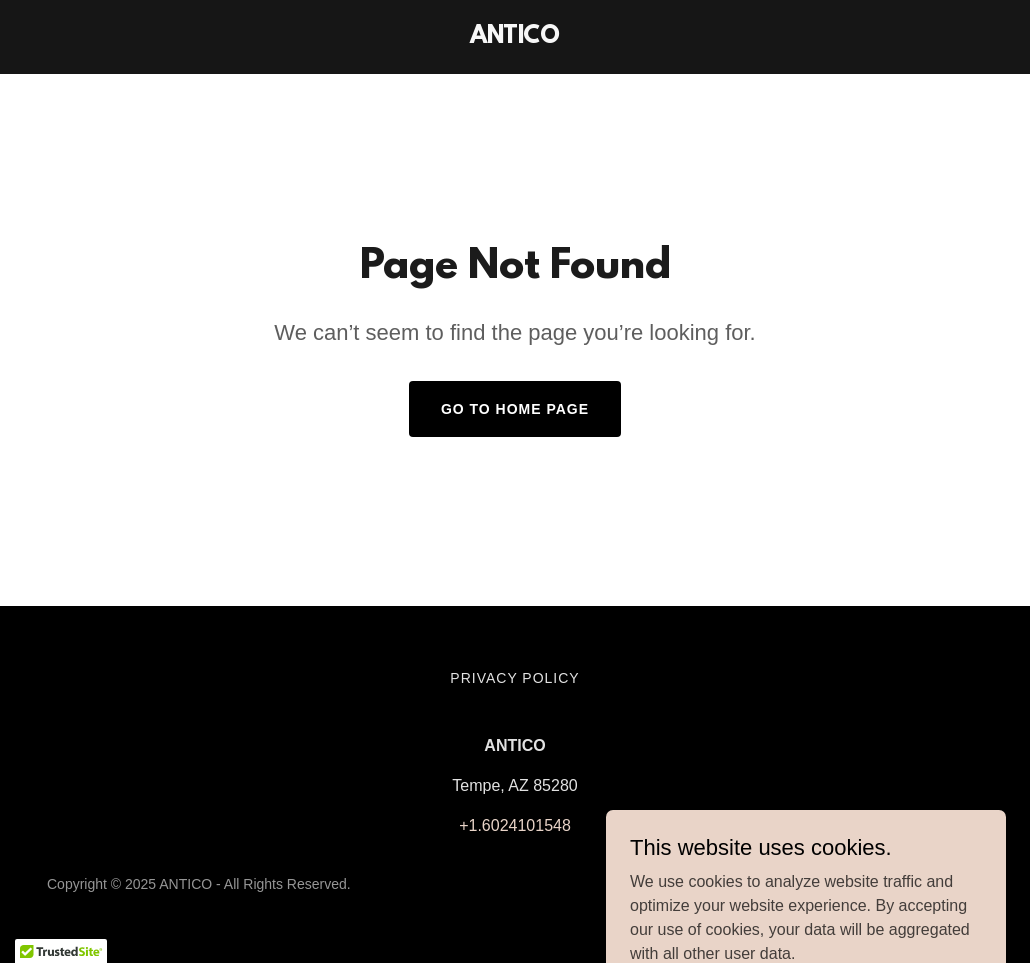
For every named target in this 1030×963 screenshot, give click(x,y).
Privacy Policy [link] (514, 678)
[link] (515, 37)
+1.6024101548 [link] (515, 825)
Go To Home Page (515, 409)
